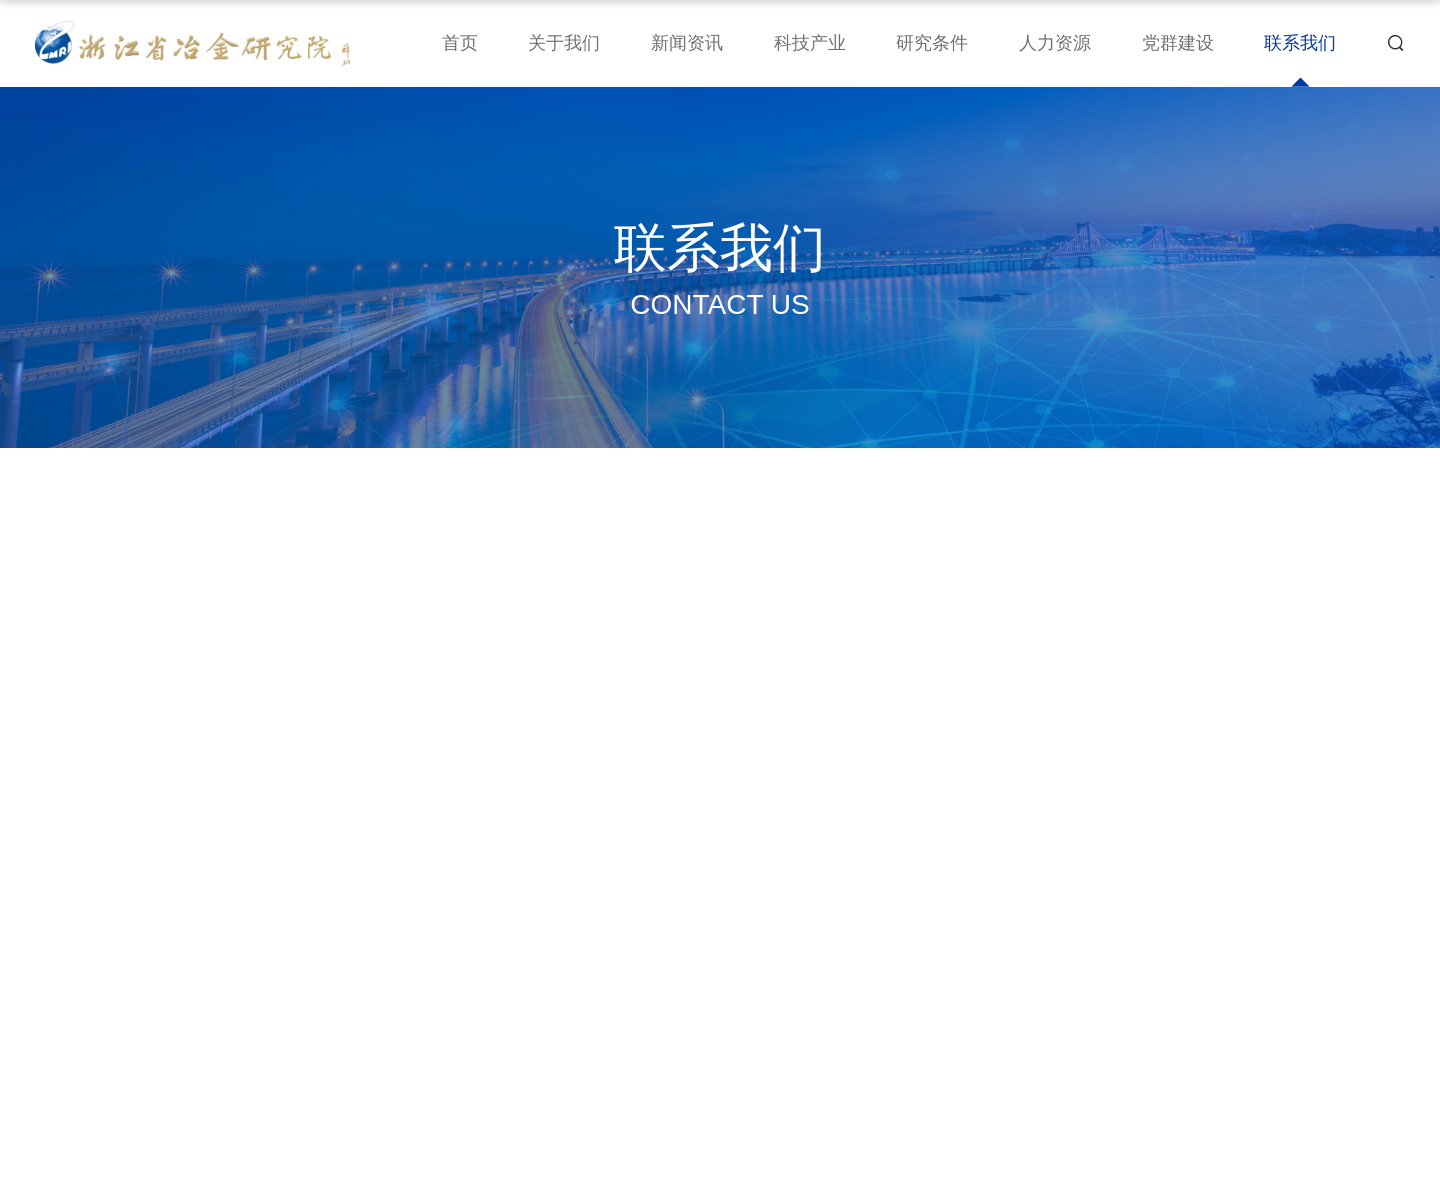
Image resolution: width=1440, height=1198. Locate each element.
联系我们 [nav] (1300, 43)
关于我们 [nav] (564, 43)
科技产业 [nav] (810, 43)
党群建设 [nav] (1178, 43)
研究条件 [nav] (932, 43)
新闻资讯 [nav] (687, 43)
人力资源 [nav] (1055, 43)
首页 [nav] (460, 43)
